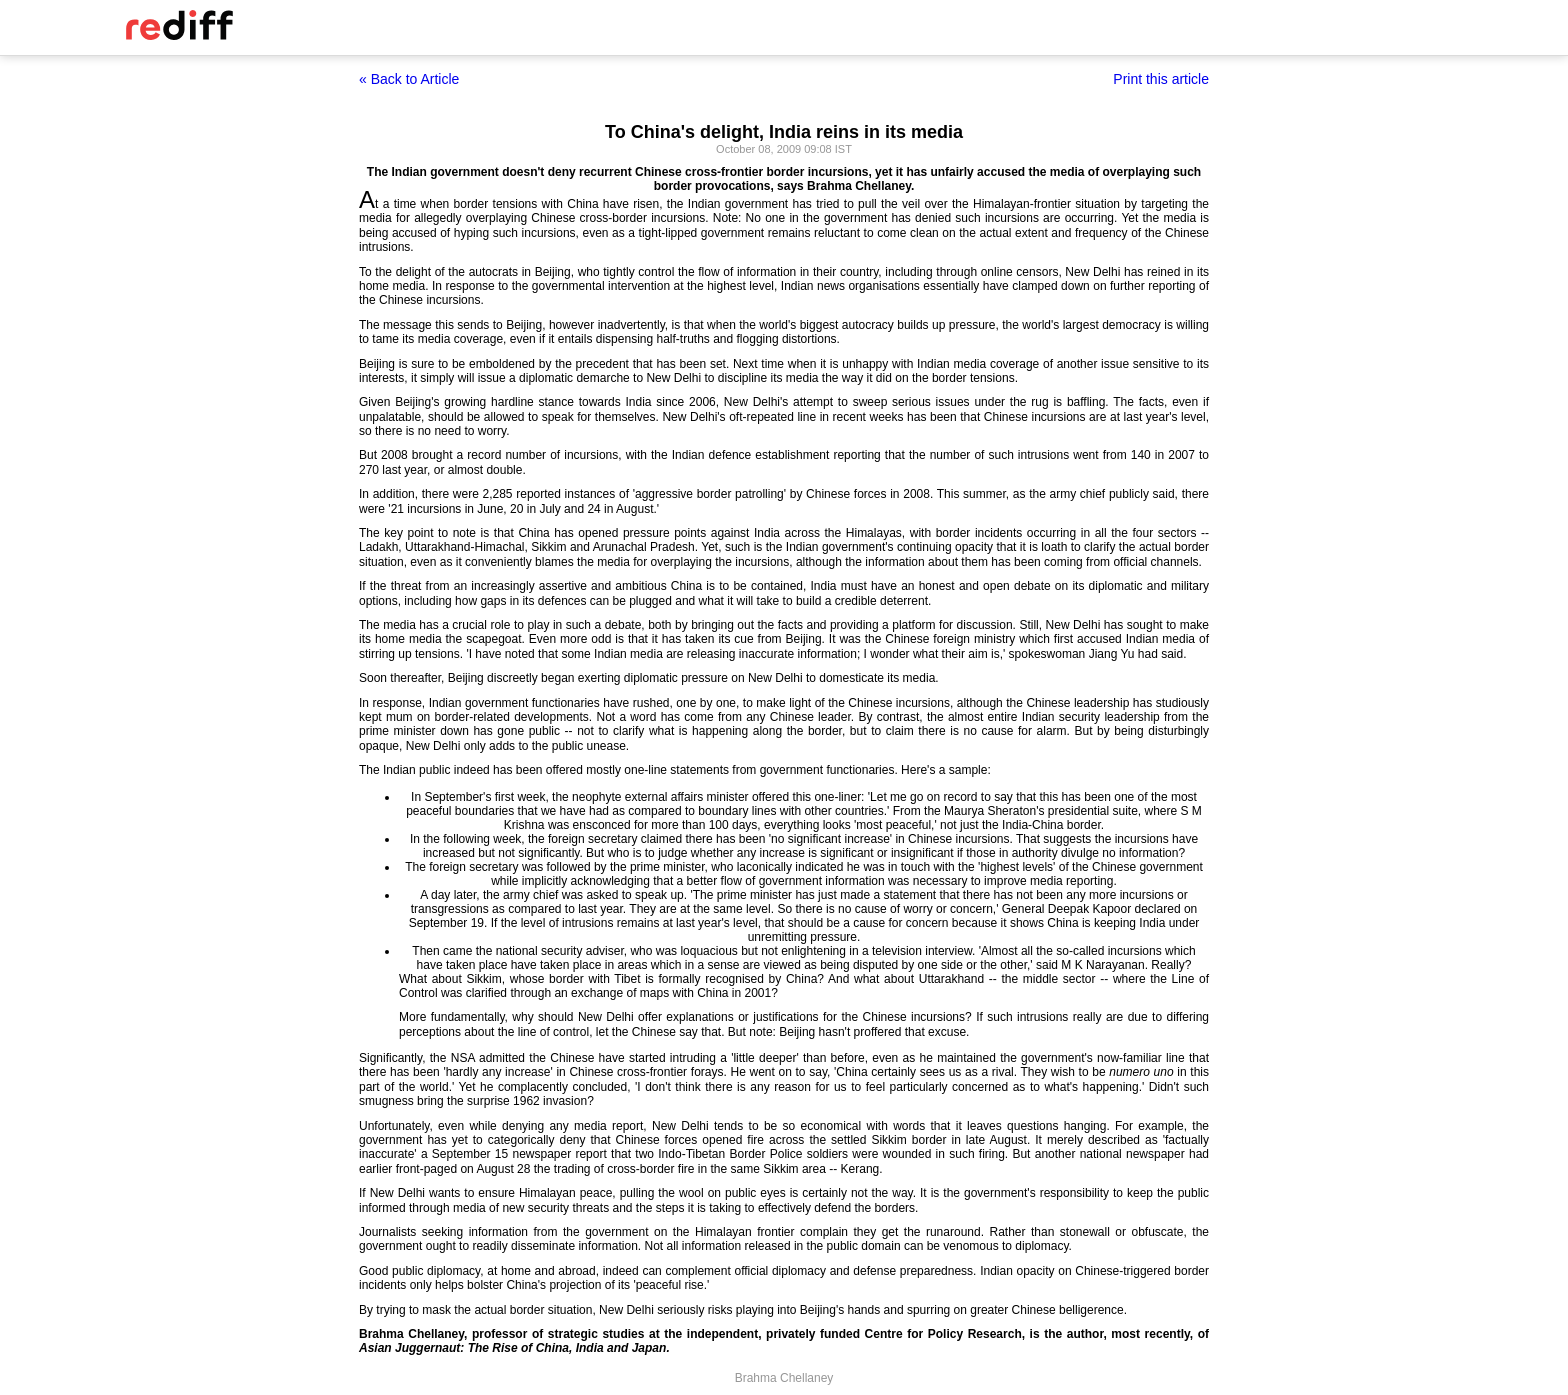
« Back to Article (409, 79)
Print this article (1161, 79)
